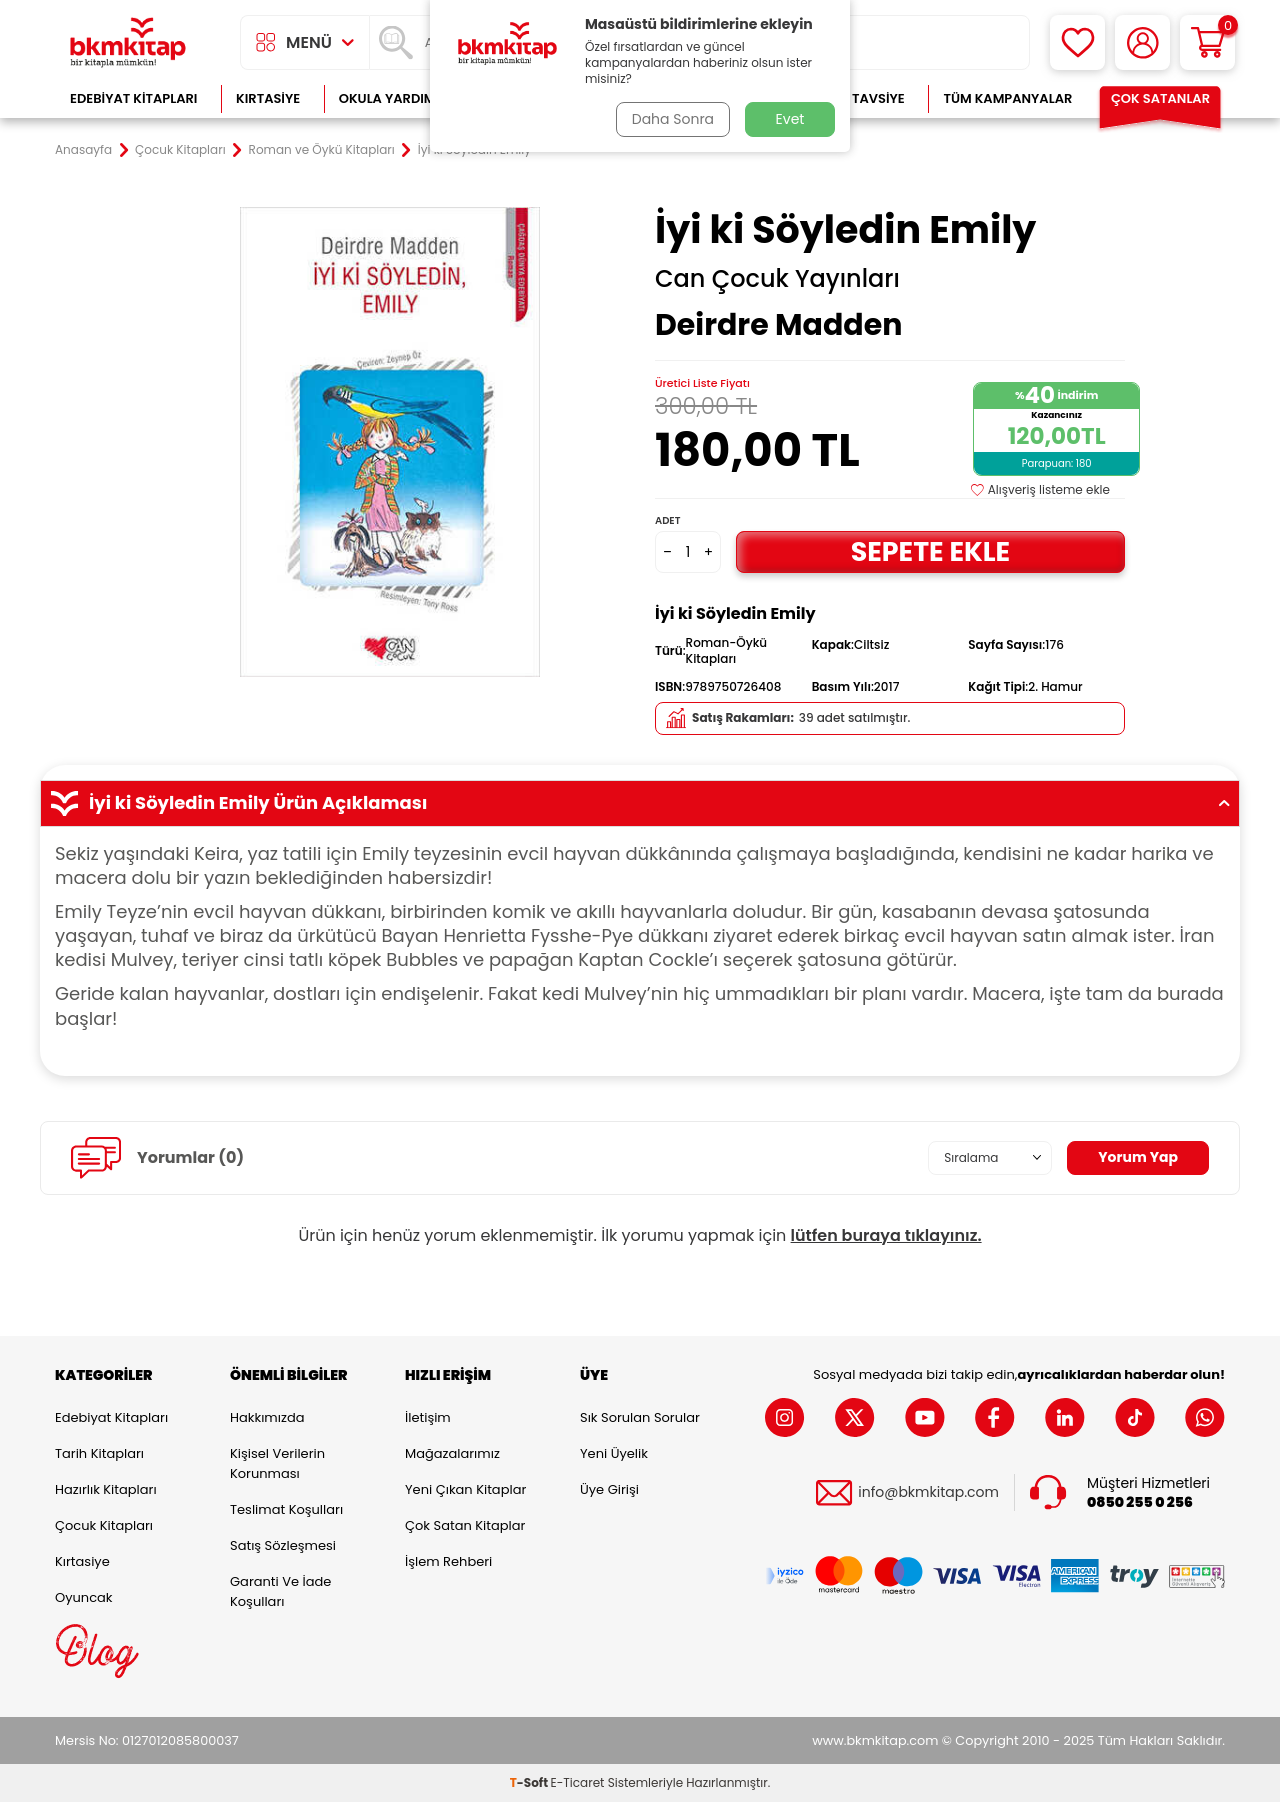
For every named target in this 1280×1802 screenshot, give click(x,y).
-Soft (530, 1782)
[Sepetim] (1207, 42)
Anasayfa (83, 150)
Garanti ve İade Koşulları (280, 1591)
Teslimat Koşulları (286, 1509)
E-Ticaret (578, 1782)
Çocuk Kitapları (180, 150)
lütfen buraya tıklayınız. (886, 1235)
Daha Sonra (673, 119)
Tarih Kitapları (99, 1453)
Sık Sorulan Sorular (640, 1417)
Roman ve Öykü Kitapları (322, 150)
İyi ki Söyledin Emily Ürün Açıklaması (640, 803)
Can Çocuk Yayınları (777, 279)
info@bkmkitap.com (928, 1492)
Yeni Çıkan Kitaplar (465, 1489)
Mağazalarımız (452, 1453)
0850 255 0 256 (1140, 1502)
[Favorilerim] (1077, 42)
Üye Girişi (609, 1489)
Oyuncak (84, 1597)
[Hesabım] (1142, 42)
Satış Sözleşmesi (283, 1545)
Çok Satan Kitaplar (465, 1525)
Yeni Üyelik (614, 1453)
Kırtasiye (268, 98)
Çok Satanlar (1160, 98)
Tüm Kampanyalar (1007, 98)
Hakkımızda (267, 1417)
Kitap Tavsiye (858, 98)
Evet (790, 119)
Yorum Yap (1138, 1157)
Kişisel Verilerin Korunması (277, 1463)
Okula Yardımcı (394, 98)
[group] (390, 442)
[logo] (128, 42)
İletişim (428, 1417)
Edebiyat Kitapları (133, 98)
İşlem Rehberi (448, 1561)
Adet (667, 520)
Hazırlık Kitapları (106, 1489)
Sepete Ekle (930, 551)
